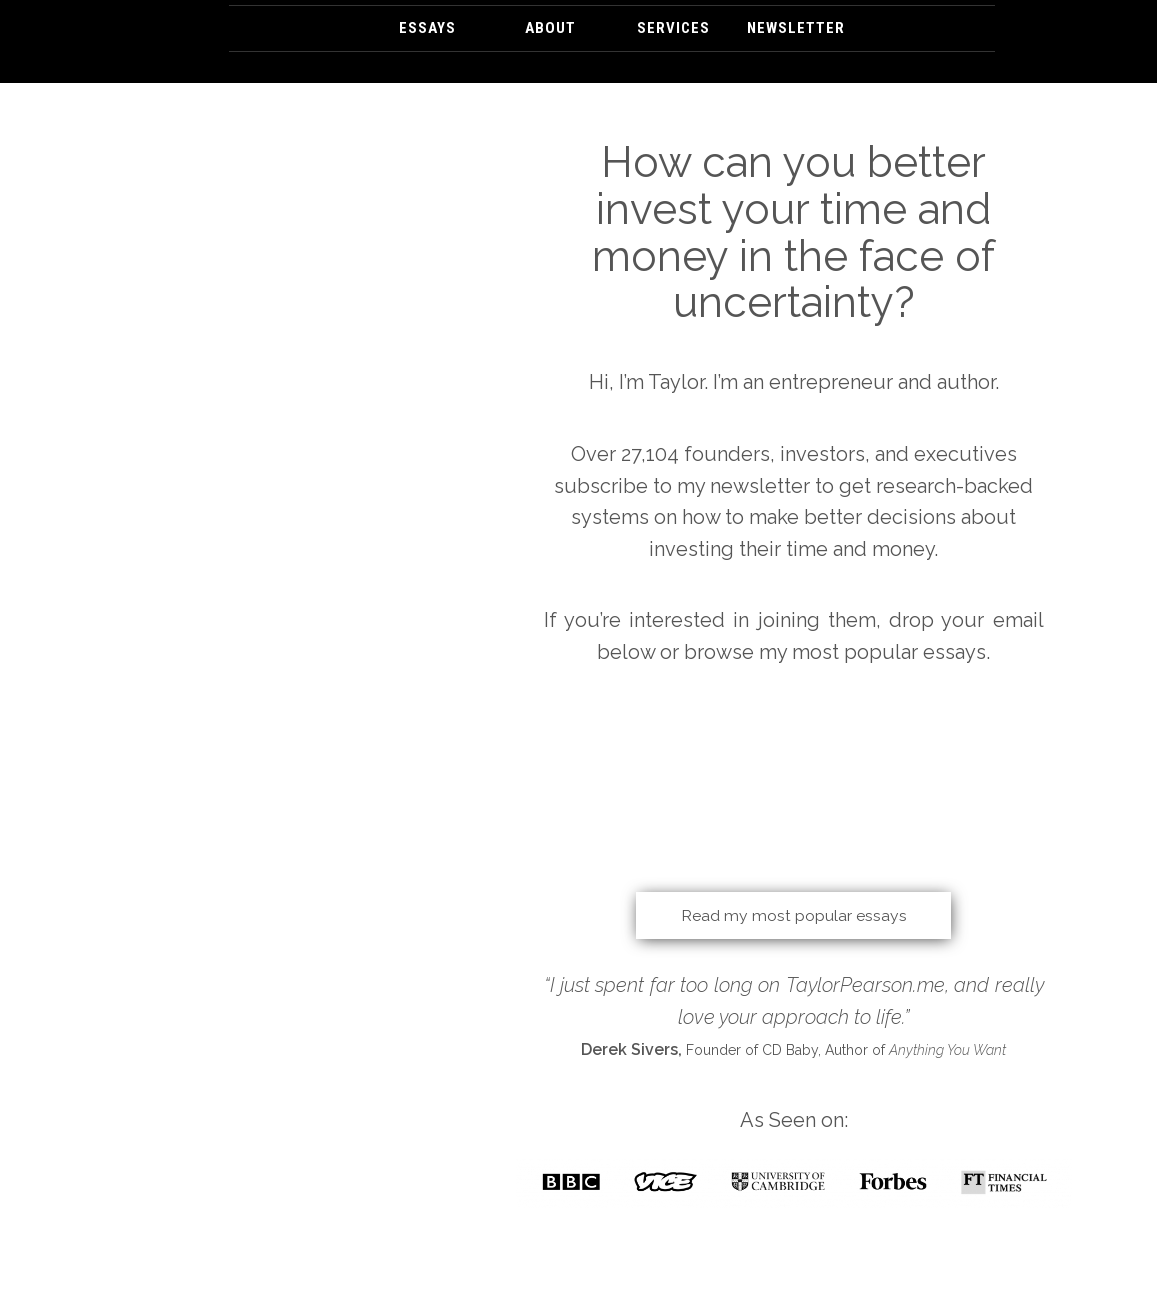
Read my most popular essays (794, 914)
